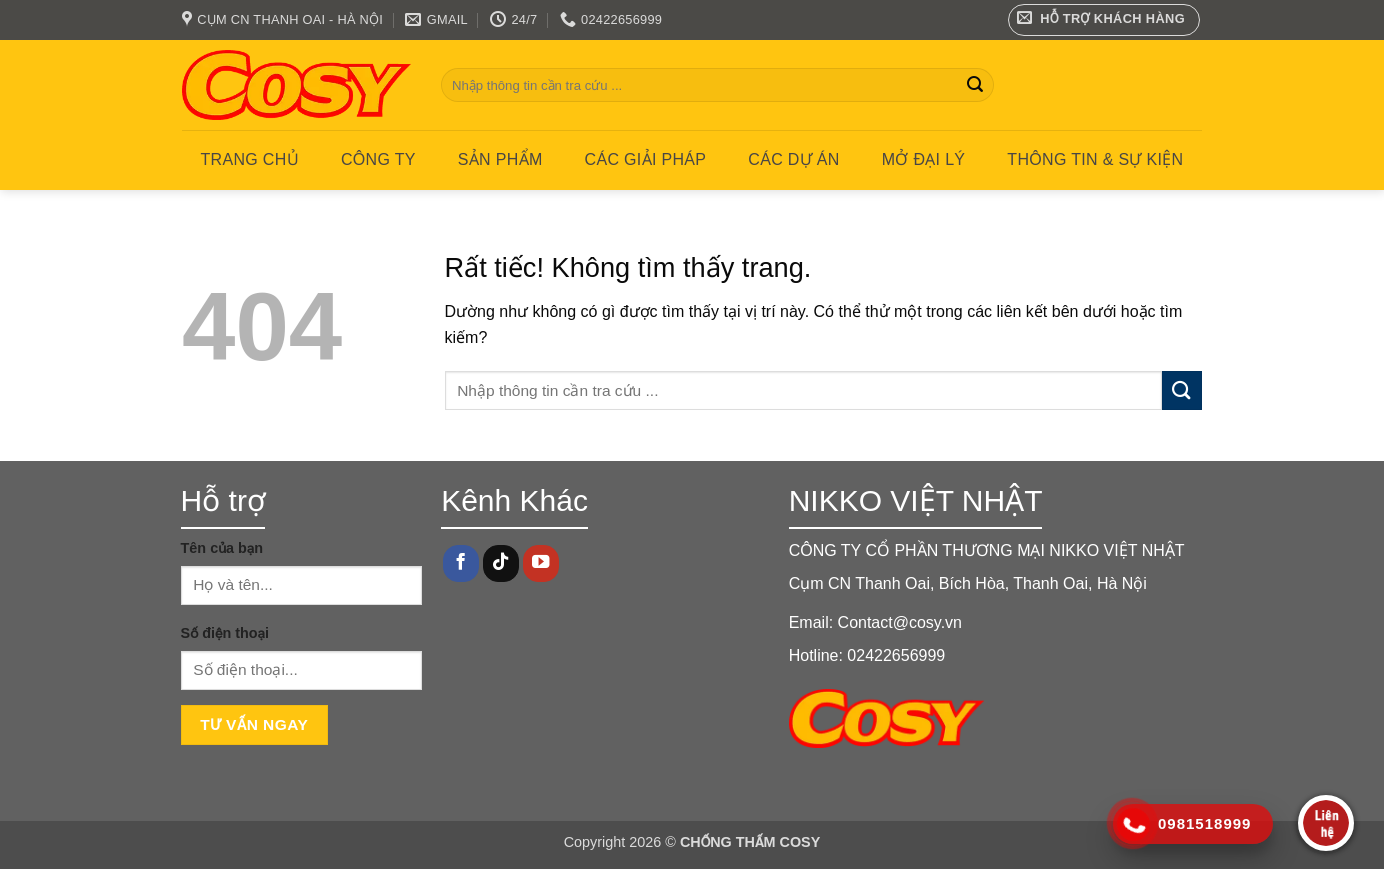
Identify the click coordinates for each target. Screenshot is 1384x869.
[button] (1104, 20)
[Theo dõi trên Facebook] (461, 563)
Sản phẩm (500, 159)
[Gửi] (975, 85)
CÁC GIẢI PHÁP (646, 159)
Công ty (378, 159)
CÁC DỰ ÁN (793, 159)
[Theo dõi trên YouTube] (541, 563)
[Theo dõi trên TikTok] (501, 563)
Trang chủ (250, 159)
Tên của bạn (222, 548)
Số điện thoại (225, 633)
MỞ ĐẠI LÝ (924, 159)
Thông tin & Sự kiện (1095, 159)
